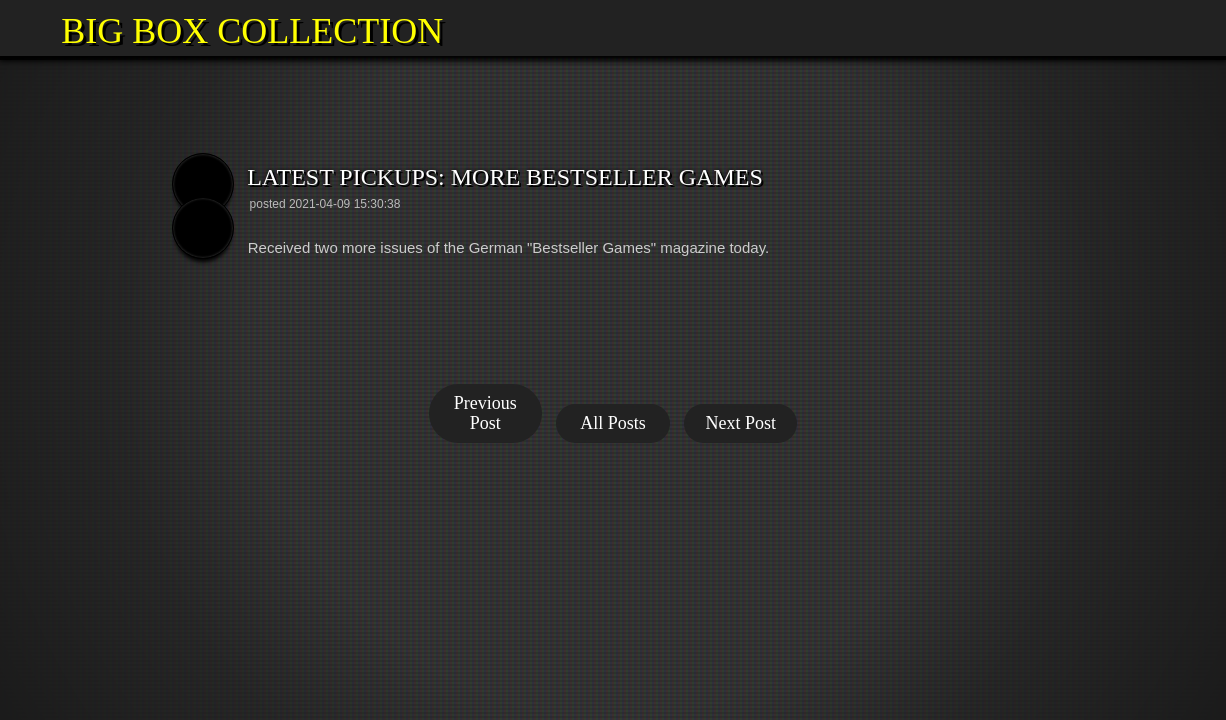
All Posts (613, 423)
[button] (27, 27)
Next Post (740, 423)
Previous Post (485, 413)
